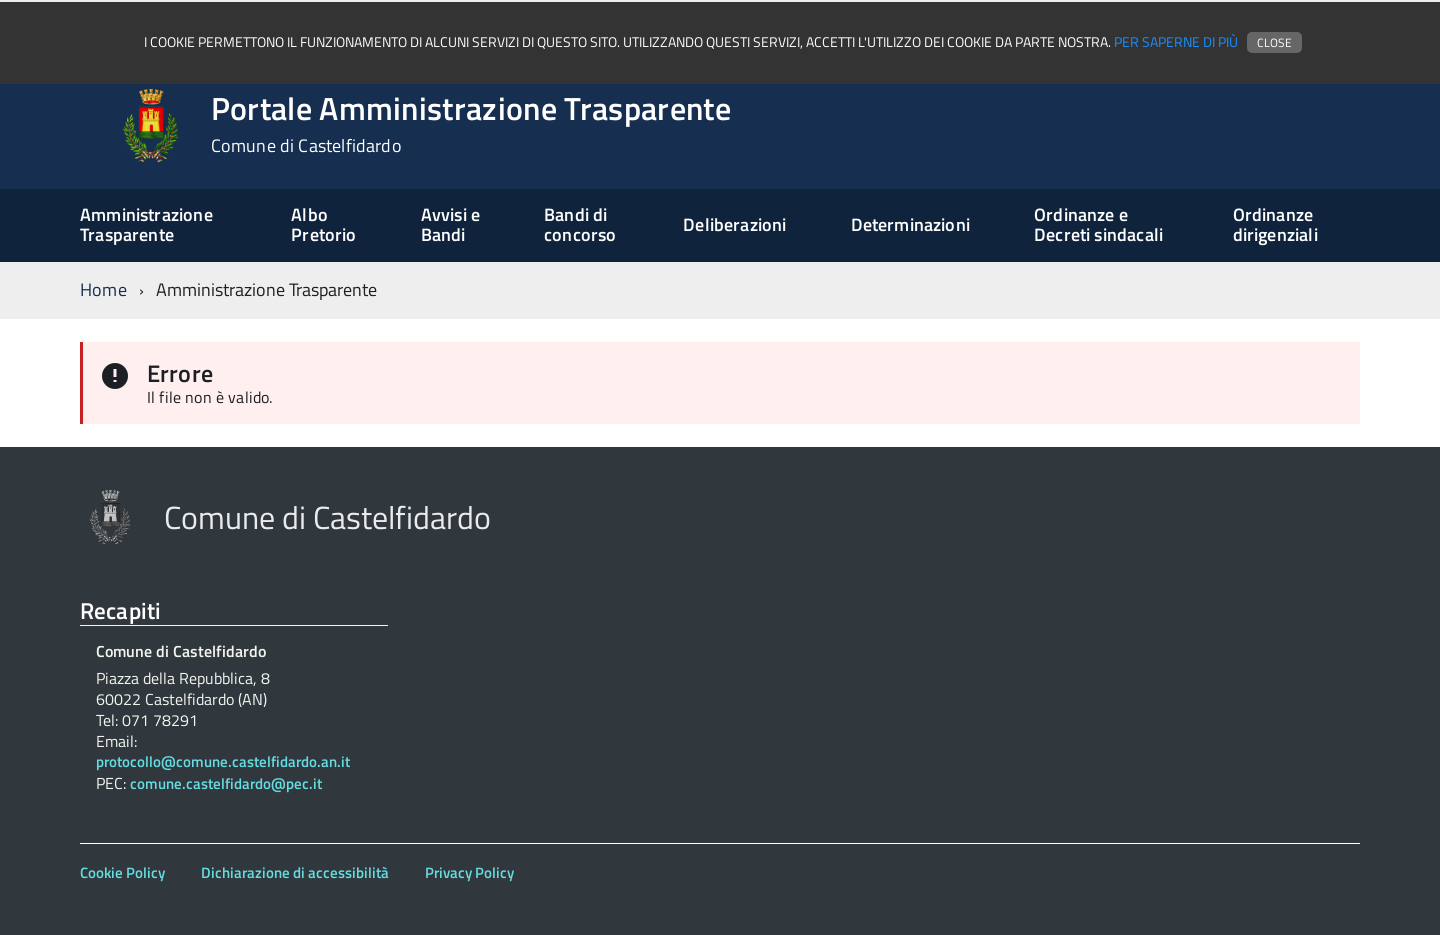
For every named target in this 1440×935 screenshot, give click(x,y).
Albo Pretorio (323, 225)
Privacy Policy (469, 872)
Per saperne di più (1176, 42)
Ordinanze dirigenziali (1275, 225)
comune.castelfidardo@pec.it (226, 784)
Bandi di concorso (580, 225)
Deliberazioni (734, 224)
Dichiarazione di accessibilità (295, 872)
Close (1274, 42)
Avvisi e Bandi (450, 225)
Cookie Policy (122, 872)
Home (103, 289)
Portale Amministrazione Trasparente (471, 124)
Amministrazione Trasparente (146, 225)
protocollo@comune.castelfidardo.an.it (223, 762)
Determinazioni (911, 224)
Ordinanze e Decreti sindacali (1098, 225)
